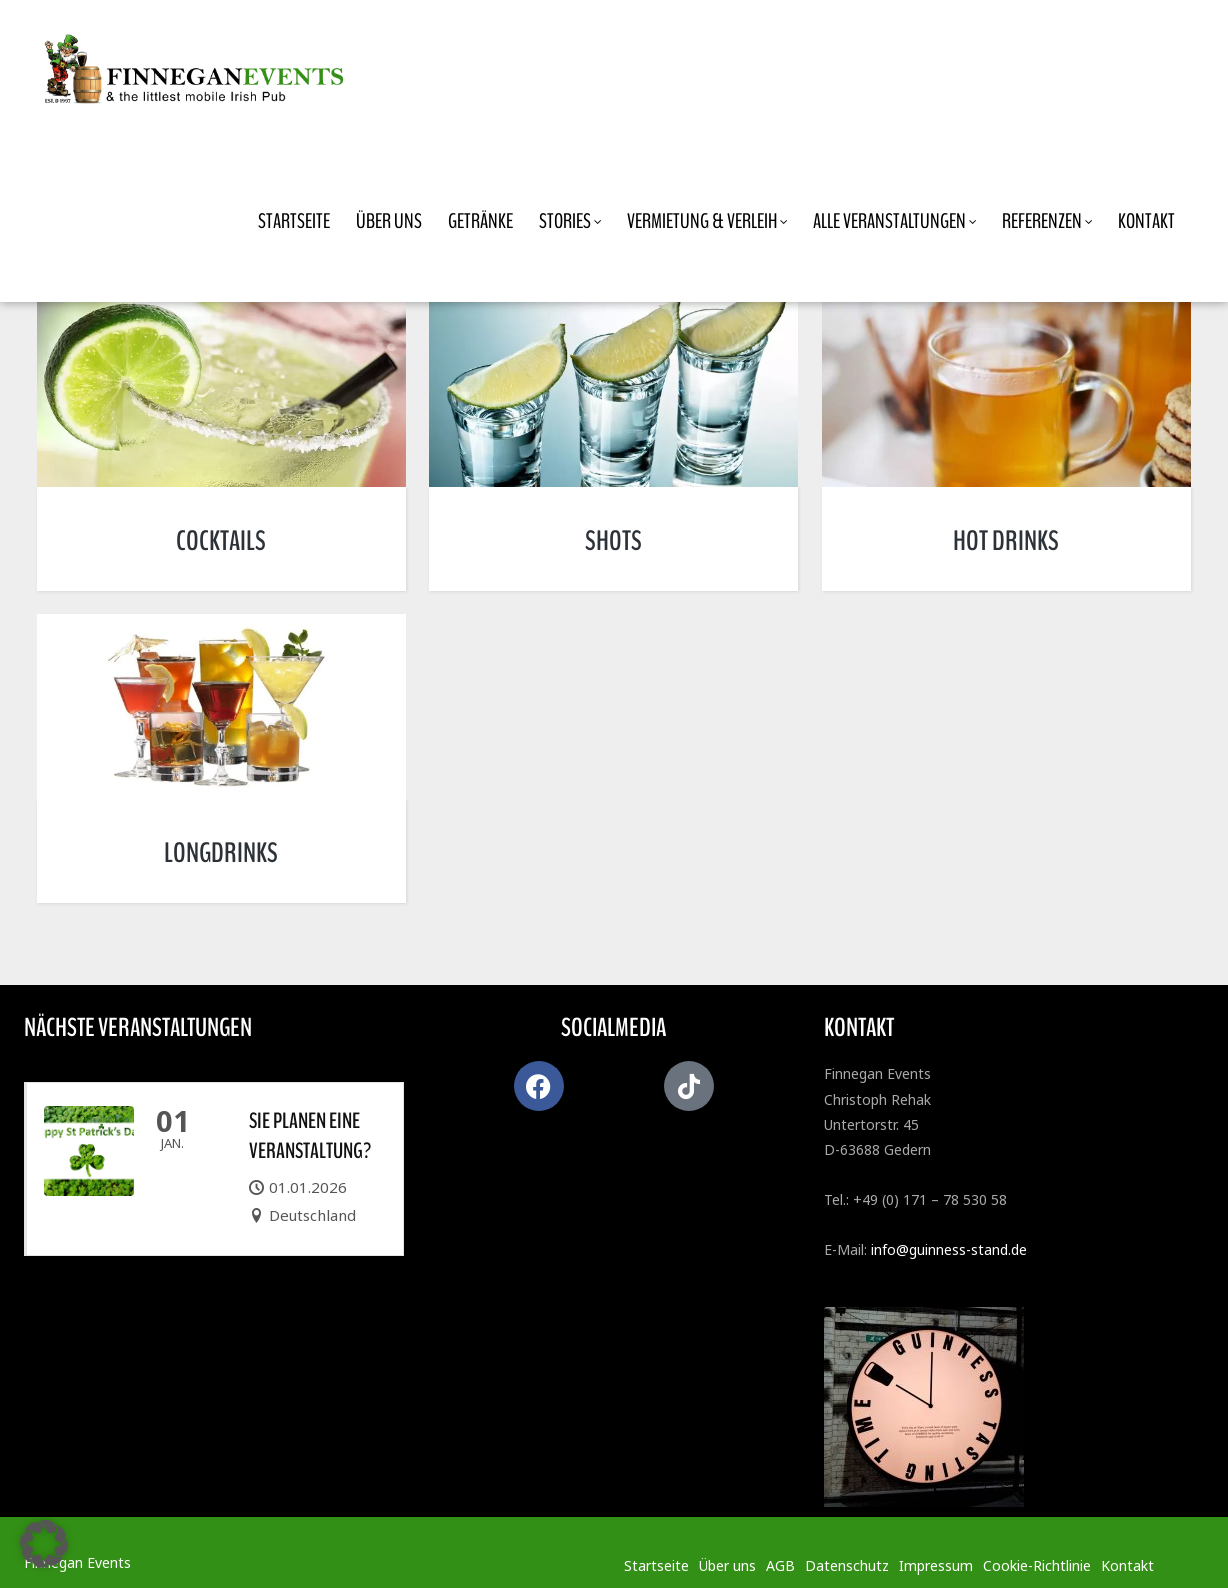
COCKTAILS (221, 541)
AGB (780, 1565)
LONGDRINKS (221, 853)
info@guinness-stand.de (949, 1249)
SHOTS (613, 541)
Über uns (727, 1565)
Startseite (656, 1565)
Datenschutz (847, 1565)
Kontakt (1127, 1565)
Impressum (936, 1565)
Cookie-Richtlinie (1037, 1565)
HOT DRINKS (1006, 541)
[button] (44, 1544)
